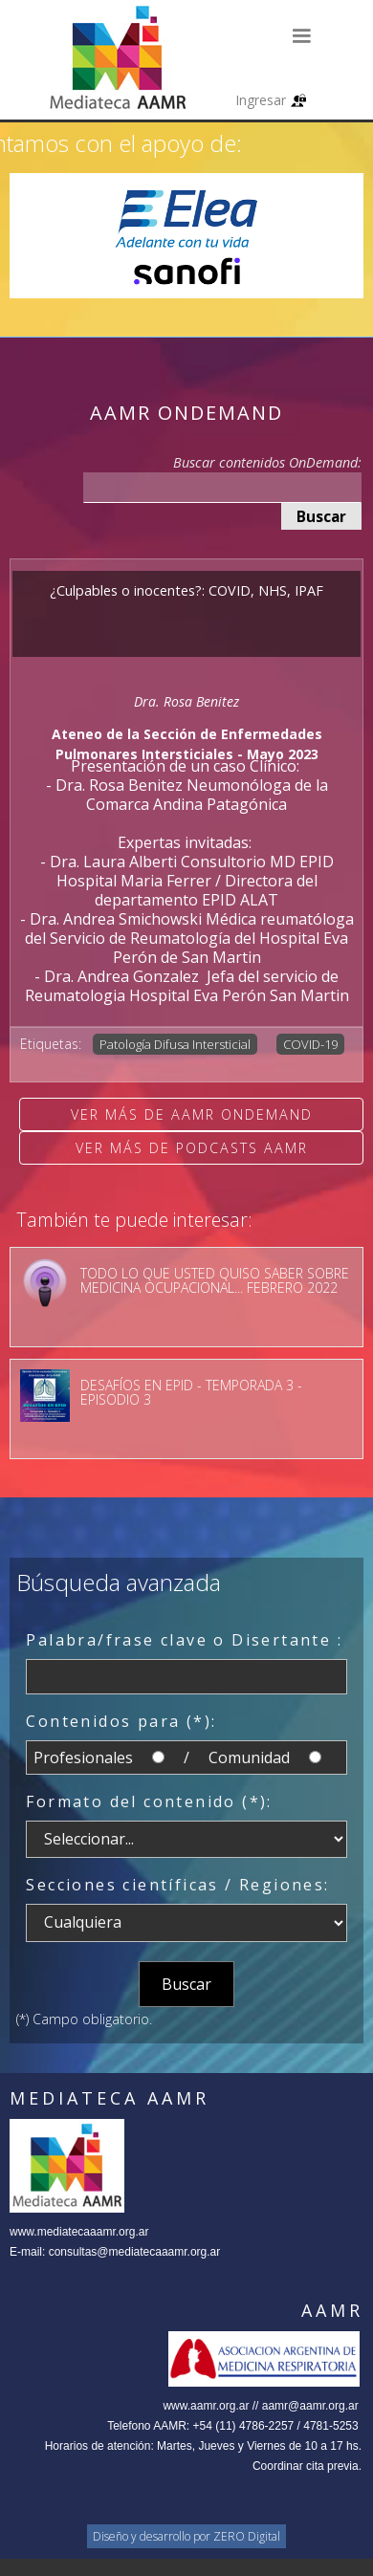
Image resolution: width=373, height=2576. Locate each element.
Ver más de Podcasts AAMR (192, 1148)
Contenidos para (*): (121, 1721)
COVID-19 (310, 1044)
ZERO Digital (246, 2536)
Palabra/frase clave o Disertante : (184, 1639)
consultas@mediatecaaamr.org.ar (135, 2252)
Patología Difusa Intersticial (175, 1044)
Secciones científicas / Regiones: (177, 1884)
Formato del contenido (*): (149, 1801)
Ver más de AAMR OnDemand (192, 1114)
